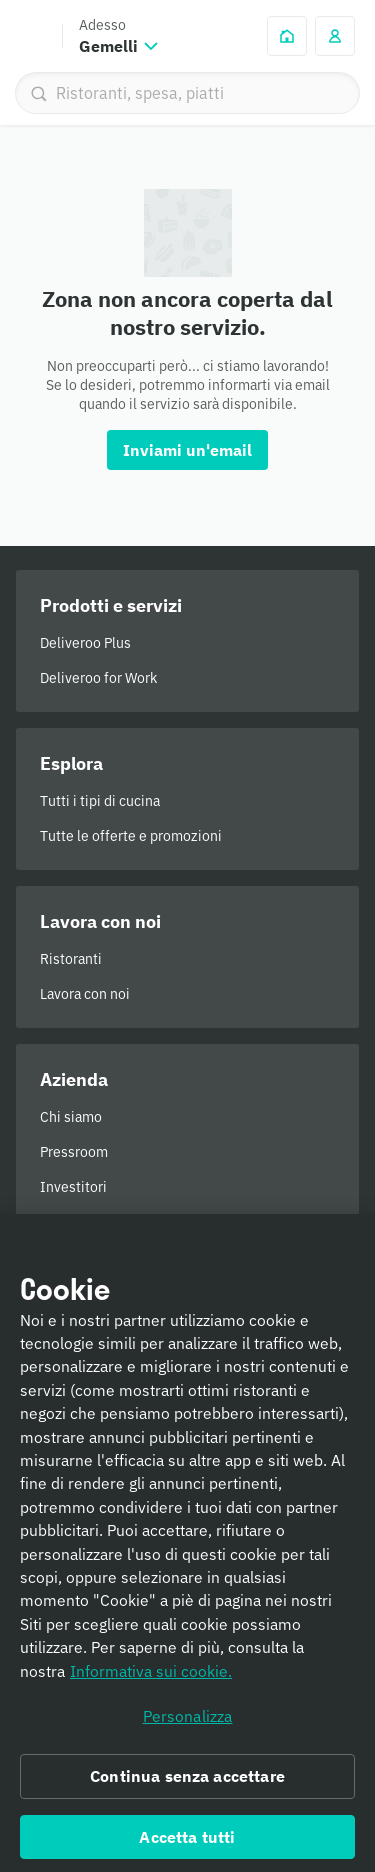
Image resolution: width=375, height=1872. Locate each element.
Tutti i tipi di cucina (100, 801)
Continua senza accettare (187, 1784)
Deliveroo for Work (98, 678)
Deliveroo (31, 36)
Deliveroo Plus (85, 643)
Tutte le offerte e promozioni (131, 836)
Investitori (73, 1187)
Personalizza (188, 1724)
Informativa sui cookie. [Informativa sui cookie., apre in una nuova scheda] (151, 1679)
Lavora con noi (85, 994)
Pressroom (74, 1152)
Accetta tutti (187, 1845)
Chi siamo (71, 1117)
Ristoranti (71, 959)
